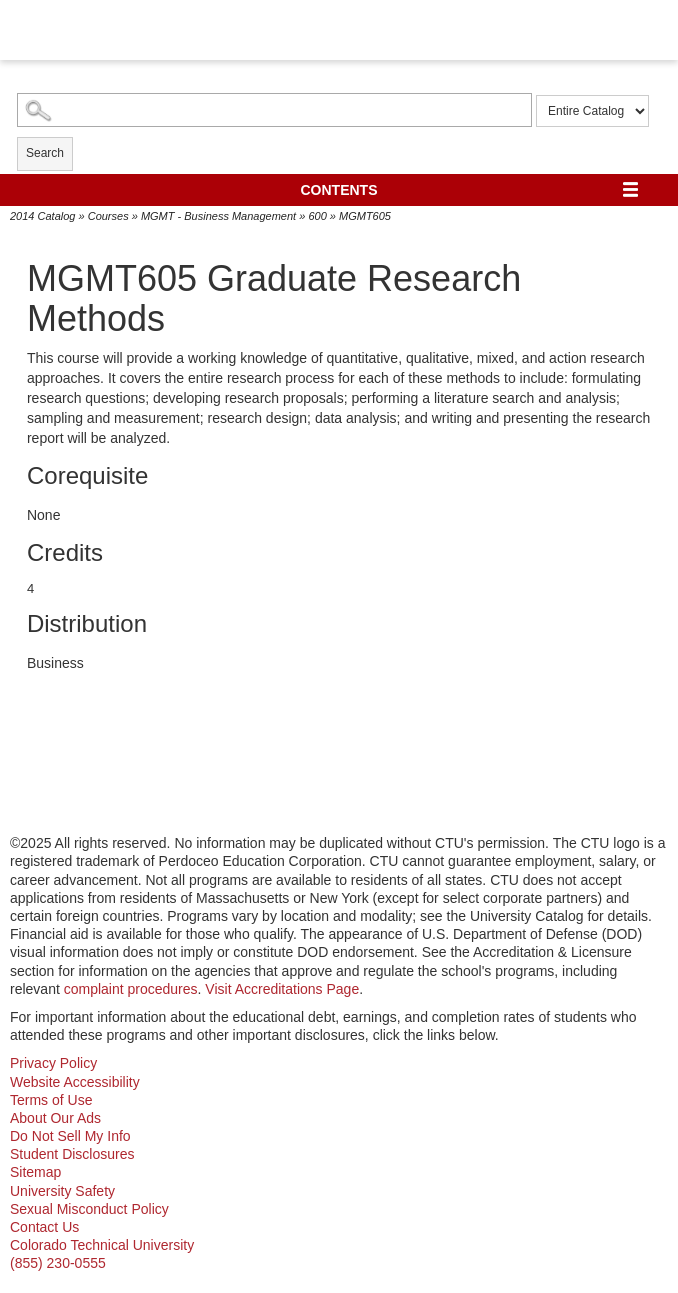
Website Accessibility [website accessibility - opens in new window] (75, 1082)
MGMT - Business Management (218, 216)
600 (317, 216)
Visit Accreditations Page (282, 989)
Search (45, 153)
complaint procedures (131, 989)
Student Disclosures (72, 1154)
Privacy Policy (53, 1063)
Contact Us (44, 1227)
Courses (108, 216)
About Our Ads (55, 1118)
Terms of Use (51, 1100)
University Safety (62, 1191)
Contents (339, 190)
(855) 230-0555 (58, 1263)
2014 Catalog (42, 216)
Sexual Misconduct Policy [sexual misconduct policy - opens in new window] (89, 1209)
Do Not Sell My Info (70, 1136)
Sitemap (35, 1172)
